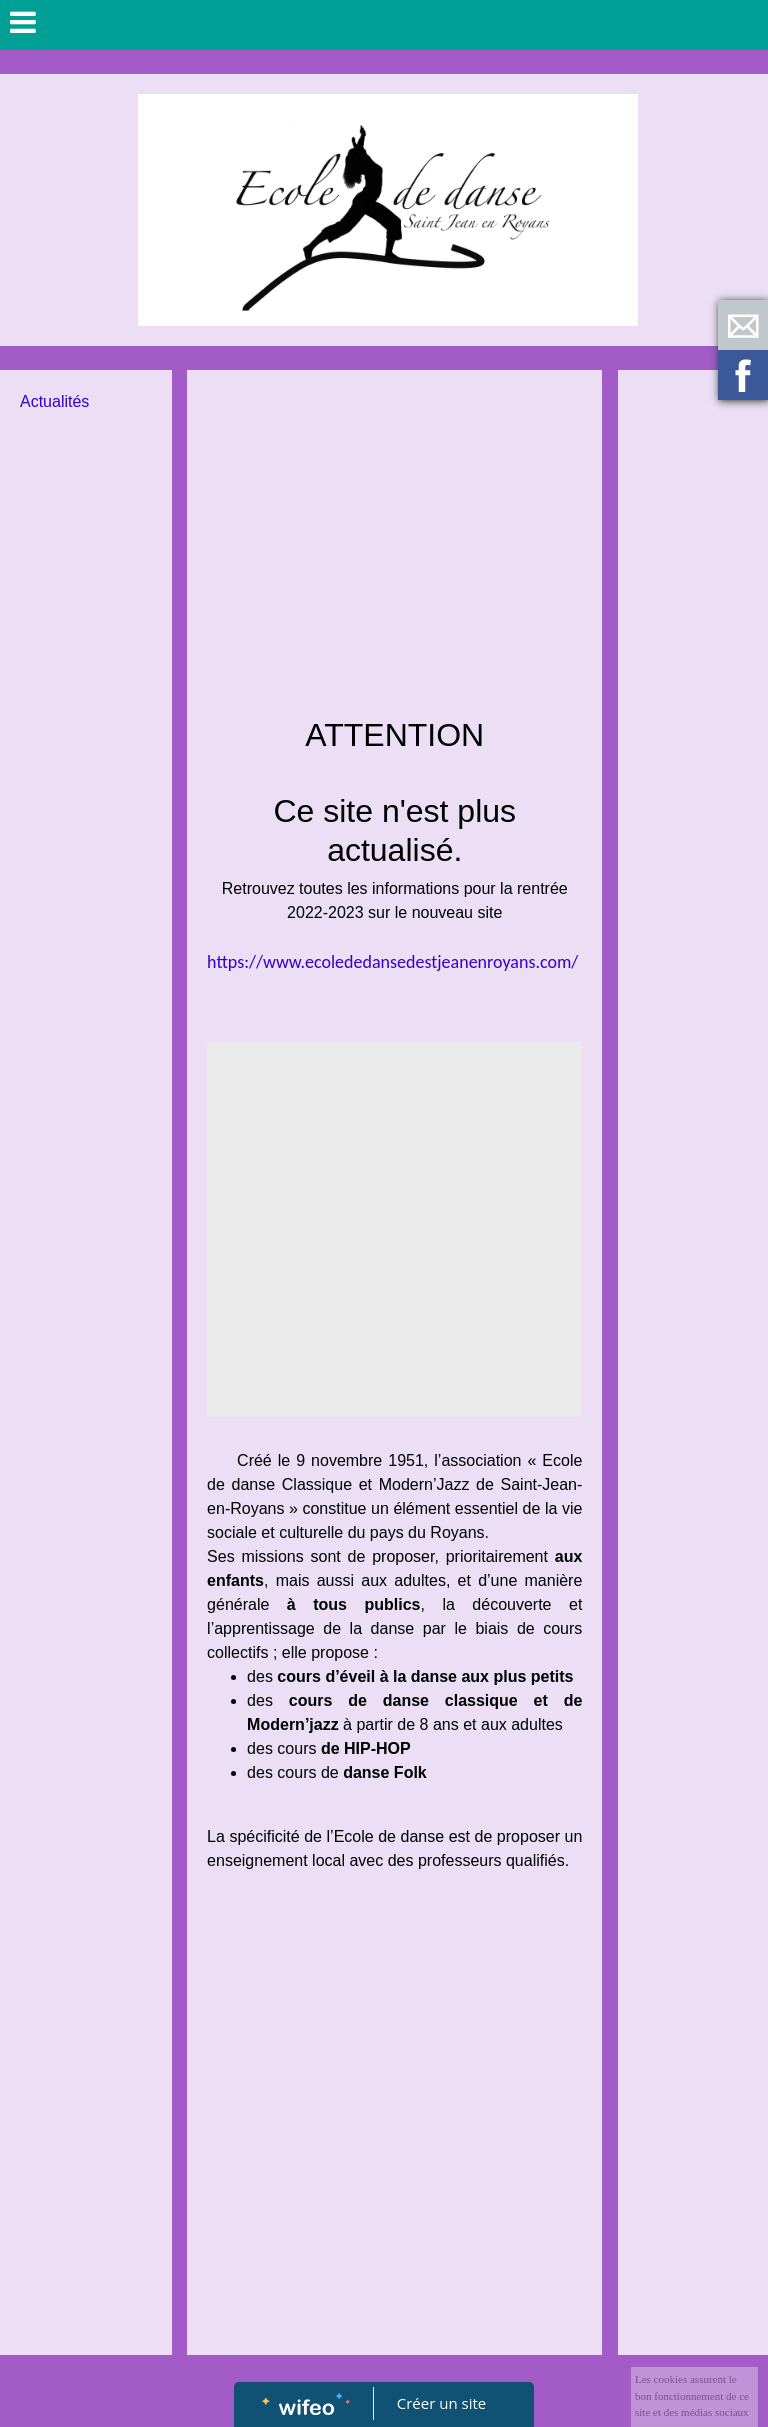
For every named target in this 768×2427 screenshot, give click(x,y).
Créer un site (441, 2403)
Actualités (54, 401)
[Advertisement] (394, 540)
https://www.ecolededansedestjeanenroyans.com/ (392, 962)
